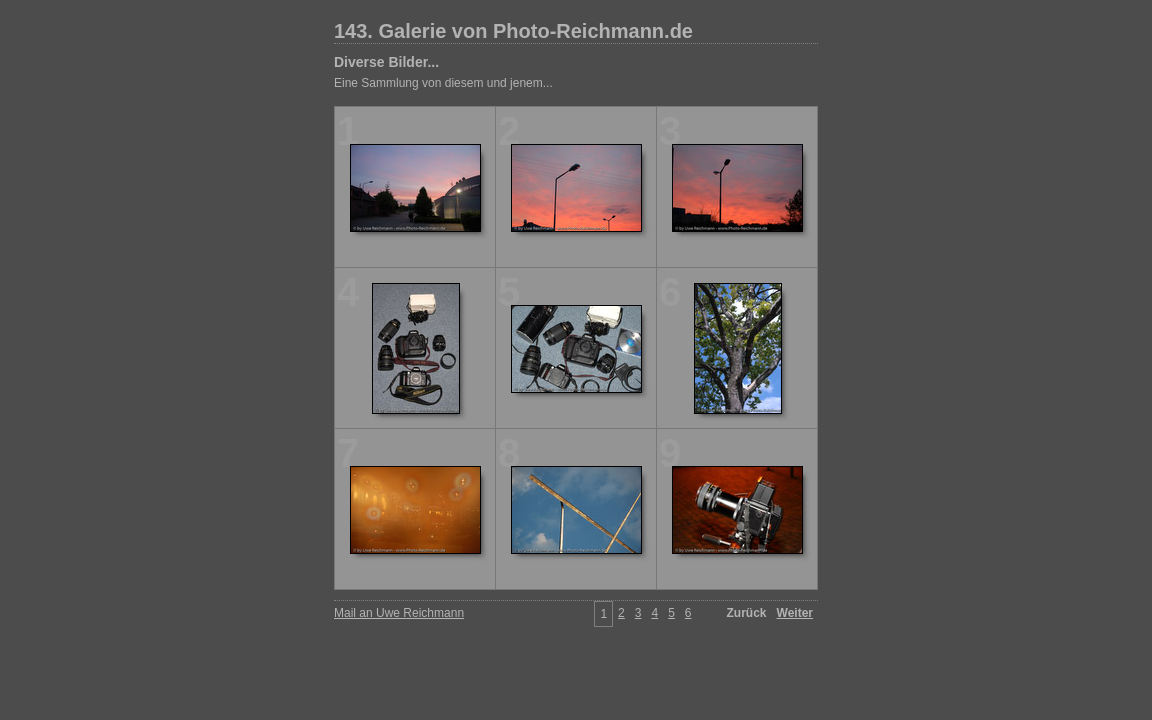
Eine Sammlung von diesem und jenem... (443, 83)
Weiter (795, 613)
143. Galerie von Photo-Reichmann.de (513, 31)
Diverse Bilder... (386, 62)
